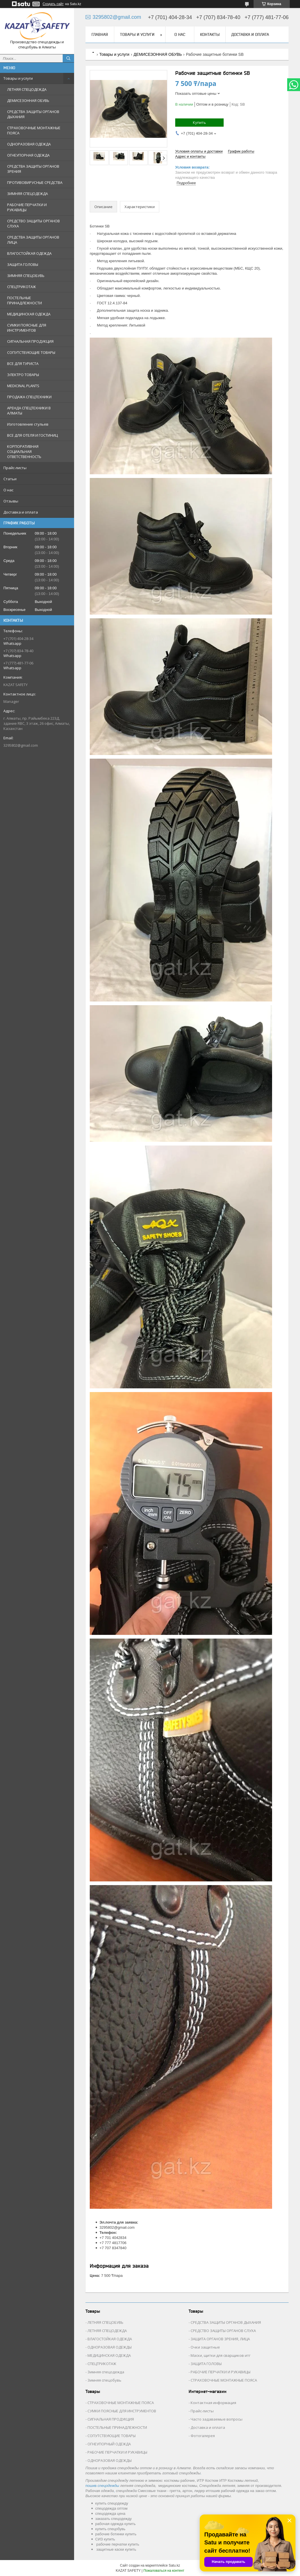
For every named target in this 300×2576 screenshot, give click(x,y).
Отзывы (10, 501)
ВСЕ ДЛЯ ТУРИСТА (22, 363)
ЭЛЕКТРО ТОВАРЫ (23, 374)
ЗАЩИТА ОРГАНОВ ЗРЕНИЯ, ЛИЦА (220, 2338)
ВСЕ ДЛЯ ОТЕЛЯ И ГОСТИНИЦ (32, 435)
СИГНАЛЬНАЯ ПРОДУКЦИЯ (30, 341)
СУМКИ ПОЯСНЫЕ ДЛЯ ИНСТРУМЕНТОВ (26, 328)
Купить (199, 122)
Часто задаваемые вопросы (216, 2419)
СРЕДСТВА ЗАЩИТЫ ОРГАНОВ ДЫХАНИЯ (33, 114)
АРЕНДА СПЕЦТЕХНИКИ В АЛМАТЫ (29, 410)
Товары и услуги (18, 78)
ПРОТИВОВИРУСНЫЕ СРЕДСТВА (34, 182)
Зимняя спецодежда (105, 2371)
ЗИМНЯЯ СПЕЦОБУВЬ (25, 275)
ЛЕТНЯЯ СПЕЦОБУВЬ (105, 2322)
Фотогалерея (203, 2435)
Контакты (210, 34)
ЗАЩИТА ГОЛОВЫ (22, 264)
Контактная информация (213, 2402)
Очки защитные (205, 2347)
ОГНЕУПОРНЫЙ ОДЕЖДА (109, 2443)
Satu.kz (174, 2565)
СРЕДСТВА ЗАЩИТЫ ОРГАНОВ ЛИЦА (33, 240)
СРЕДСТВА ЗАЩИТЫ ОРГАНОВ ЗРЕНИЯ (33, 169)
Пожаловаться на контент (163, 2571)
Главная (99, 34)
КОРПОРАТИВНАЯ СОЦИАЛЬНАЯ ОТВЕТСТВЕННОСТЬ (24, 451)
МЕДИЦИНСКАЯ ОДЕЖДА (28, 314)
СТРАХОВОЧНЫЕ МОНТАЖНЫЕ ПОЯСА (33, 130)
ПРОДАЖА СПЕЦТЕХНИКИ (29, 396)
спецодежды (108, 2485)
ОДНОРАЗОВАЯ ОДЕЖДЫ (109, 2347)
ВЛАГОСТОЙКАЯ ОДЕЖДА (29, 253)
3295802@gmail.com (20, 745)
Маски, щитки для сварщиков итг (220, 2355)
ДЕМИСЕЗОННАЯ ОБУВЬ (28, 100)
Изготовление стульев (27, 424)
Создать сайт (53, 4)
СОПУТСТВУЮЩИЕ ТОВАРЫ (31, 352)
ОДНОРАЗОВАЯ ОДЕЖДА (29, 144)
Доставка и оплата (20, 512)
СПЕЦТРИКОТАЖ (21, 286)
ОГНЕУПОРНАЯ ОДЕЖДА (28, 155)
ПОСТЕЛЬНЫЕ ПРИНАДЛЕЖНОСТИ (24, 300)
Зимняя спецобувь (104, 2380)
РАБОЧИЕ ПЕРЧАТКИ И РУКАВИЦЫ (27, 207)
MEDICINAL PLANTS (23, 385)
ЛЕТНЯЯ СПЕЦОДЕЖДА (26, 89)
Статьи (10, 478)
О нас (8, 489)
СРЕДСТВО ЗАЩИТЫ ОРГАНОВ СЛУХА (33, 223)
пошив (91, 2485)
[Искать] (68, 58)
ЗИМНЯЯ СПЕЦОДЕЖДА (27, 193)
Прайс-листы (14, 467)
